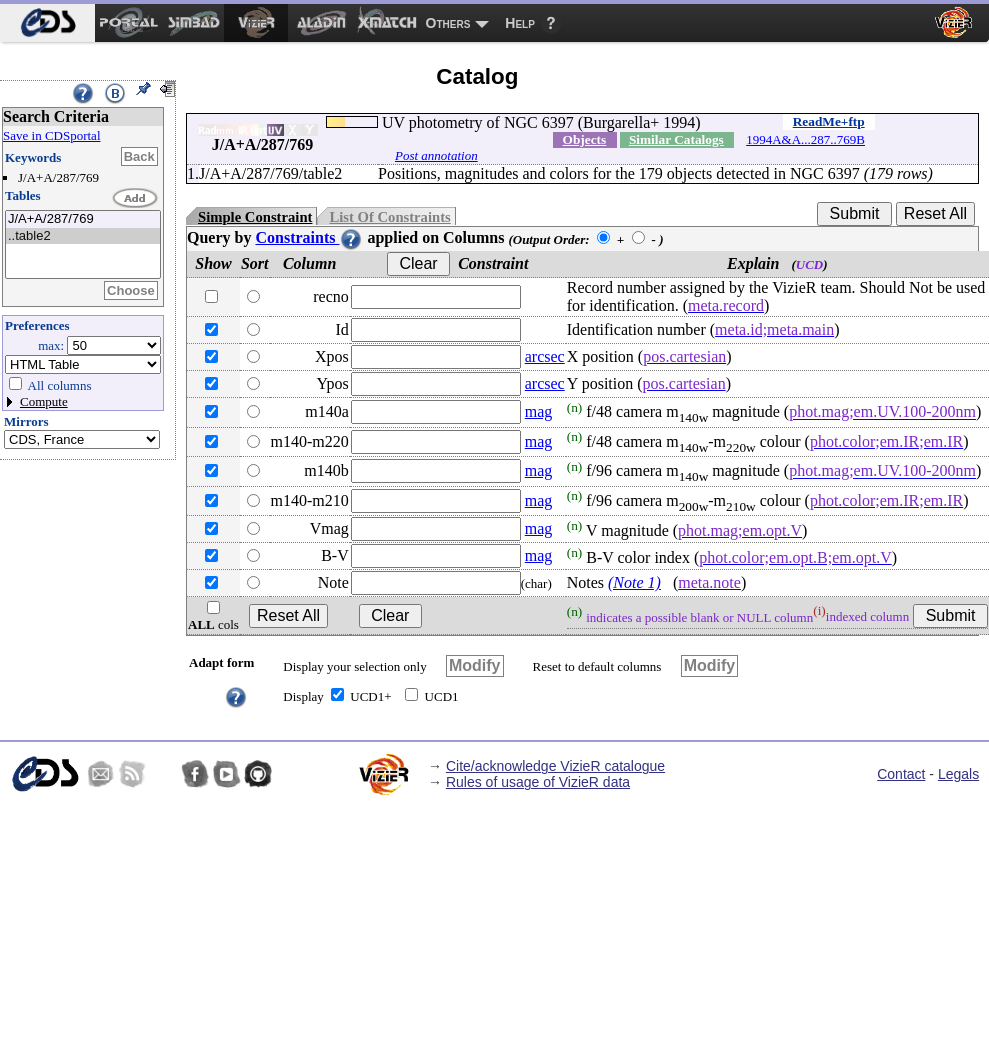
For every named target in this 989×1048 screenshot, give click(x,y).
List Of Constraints (389, 217)
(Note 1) (634, 582)
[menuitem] (47, 23)
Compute (44, 401)
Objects (585, 139)
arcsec (545, 356)
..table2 (83, 236)
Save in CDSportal (52, 135)
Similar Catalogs (676, 139)
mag (539, 411)
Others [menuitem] (448, 23)
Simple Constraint (255, 217)
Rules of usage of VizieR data (538, 782)
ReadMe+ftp (829, 121)
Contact (901, 774)
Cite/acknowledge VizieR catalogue (555, 766)
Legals (958, 774)
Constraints (309, 237)
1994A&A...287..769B (805, 139)
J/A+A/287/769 (83, 219)
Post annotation (436, 155)
